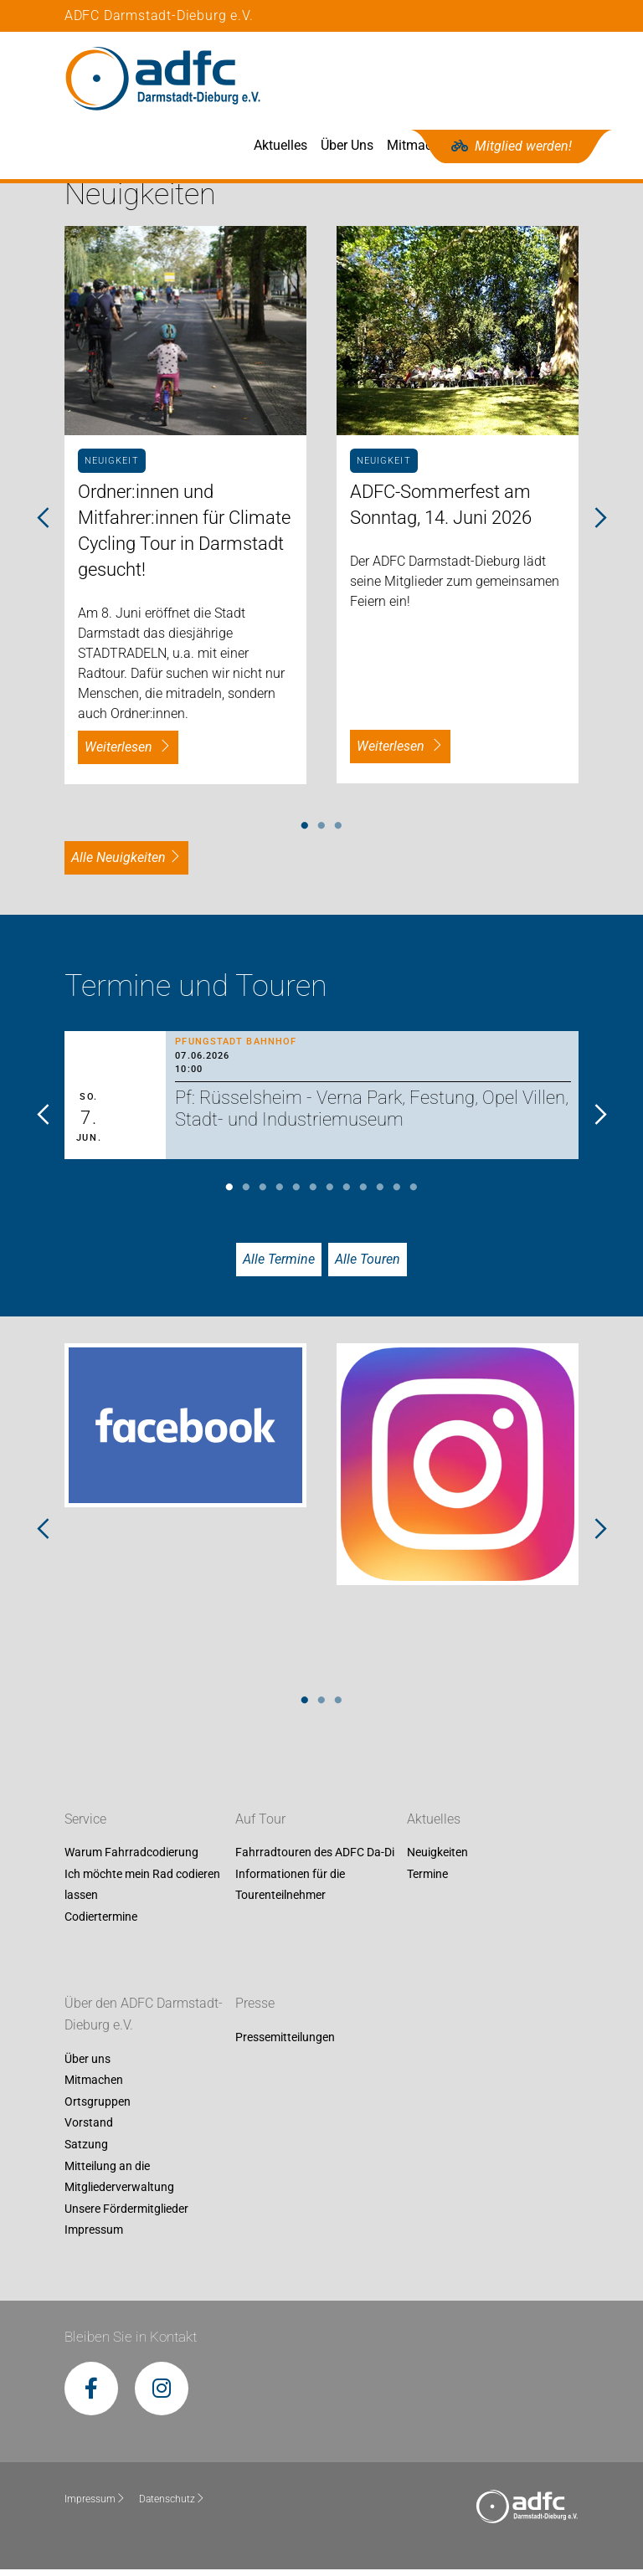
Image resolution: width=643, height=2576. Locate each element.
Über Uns (411, 78)
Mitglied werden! (511, 146)
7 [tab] (330, 1194)
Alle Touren (367, 1266)
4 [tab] (279, 1194)
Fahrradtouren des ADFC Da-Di (314, 1859)
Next (599, 526)
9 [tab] (363, 1194)
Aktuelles (345, 78)
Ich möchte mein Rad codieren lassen (142, 1891)
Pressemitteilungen (285, 2043)
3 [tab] (338, 832)
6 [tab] (313, 1194)
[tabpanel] (185, 511)
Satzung (86, 2151)
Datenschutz (172, 2506)
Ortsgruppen (97, 2108)
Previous (43, 526)
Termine (427, 1880)
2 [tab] (321, 832)
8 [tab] (346, 1194)
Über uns (87, 2065)
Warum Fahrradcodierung (131, 1859)
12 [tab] (413, 1194)
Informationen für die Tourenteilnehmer (290, 1891)
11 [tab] (396, 1194)
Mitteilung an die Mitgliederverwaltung (119, 2183)
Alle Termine (279, 1266)
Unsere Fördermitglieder (126, 2215)
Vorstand (88, 2130)
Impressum (93, 2237)
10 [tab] (380, 1194)
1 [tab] (304, 832)
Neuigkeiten (437, 1859)
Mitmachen (484, 78)
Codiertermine (100, 1923)
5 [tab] (296, 1194)
